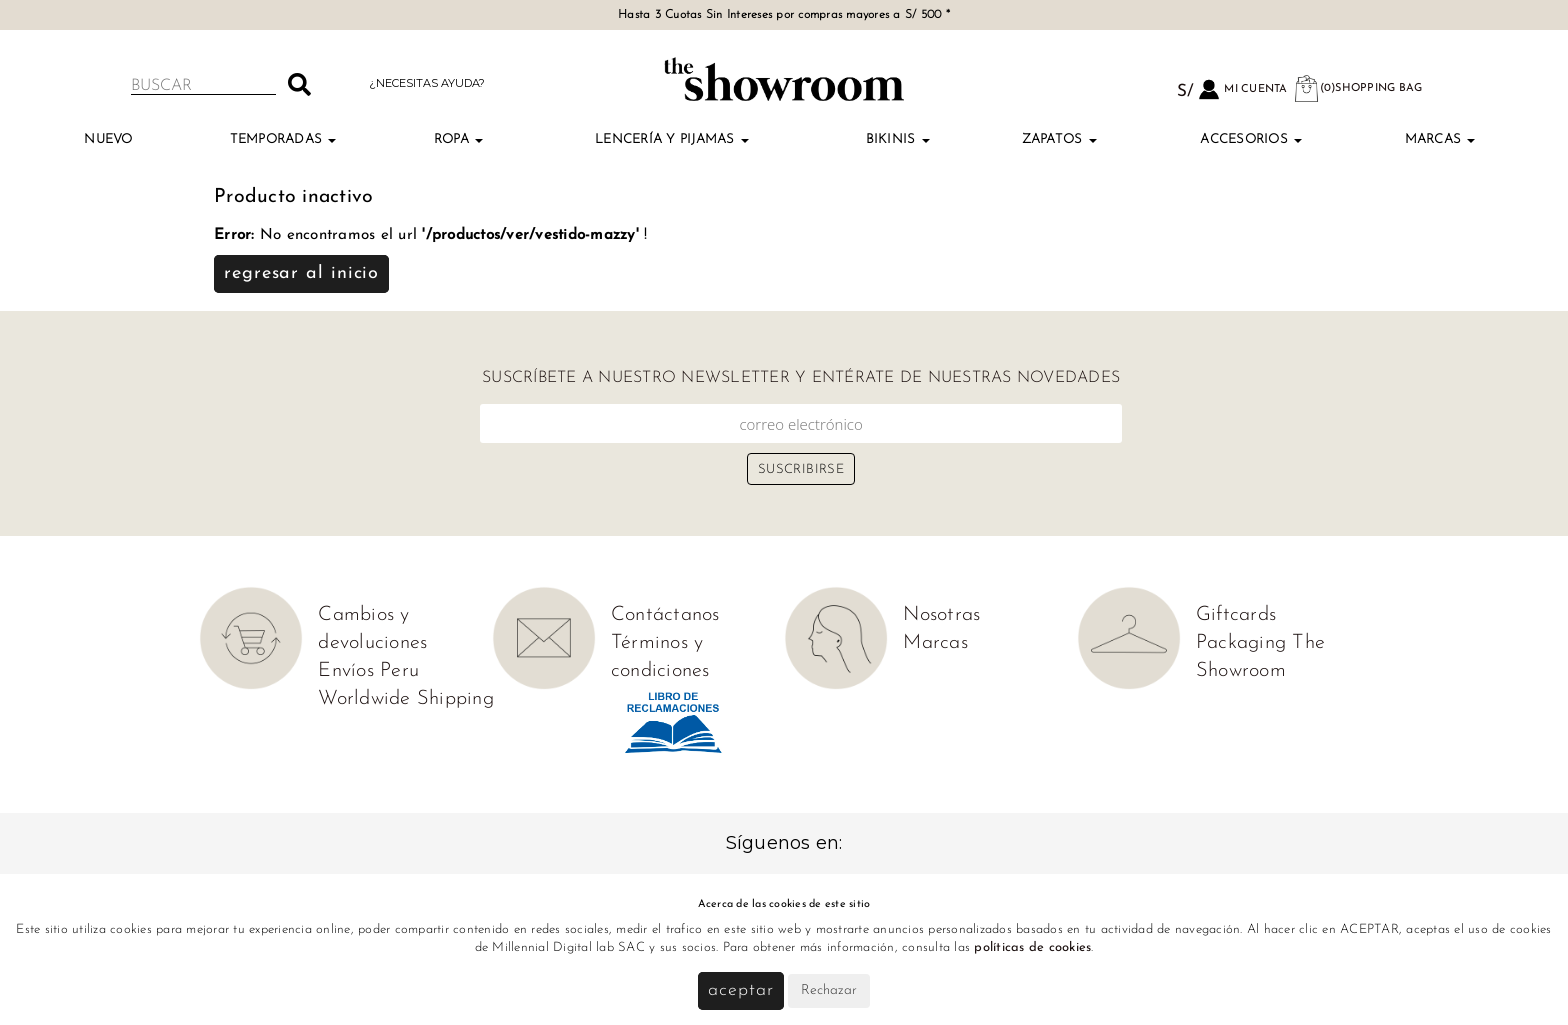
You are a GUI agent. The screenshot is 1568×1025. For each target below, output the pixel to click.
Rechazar (829, 990)
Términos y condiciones (660, 657)
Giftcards (1236, 615)
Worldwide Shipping (406, 699)
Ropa (458, 139)
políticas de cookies (1032, 947)
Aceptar (740, 990)
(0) (1358, 88)
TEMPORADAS (283, 139)
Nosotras (941, 615)
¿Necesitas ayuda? (427, 83)
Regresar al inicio (301, 273)
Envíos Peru (368, 671)
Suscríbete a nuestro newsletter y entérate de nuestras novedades (801, 378)
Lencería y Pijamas (672, 139)
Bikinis (898, 139)
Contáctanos (665, 615)
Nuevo (108, 139)
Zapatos (1059, 139)
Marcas (1440, 139)
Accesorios (1251, 139)
